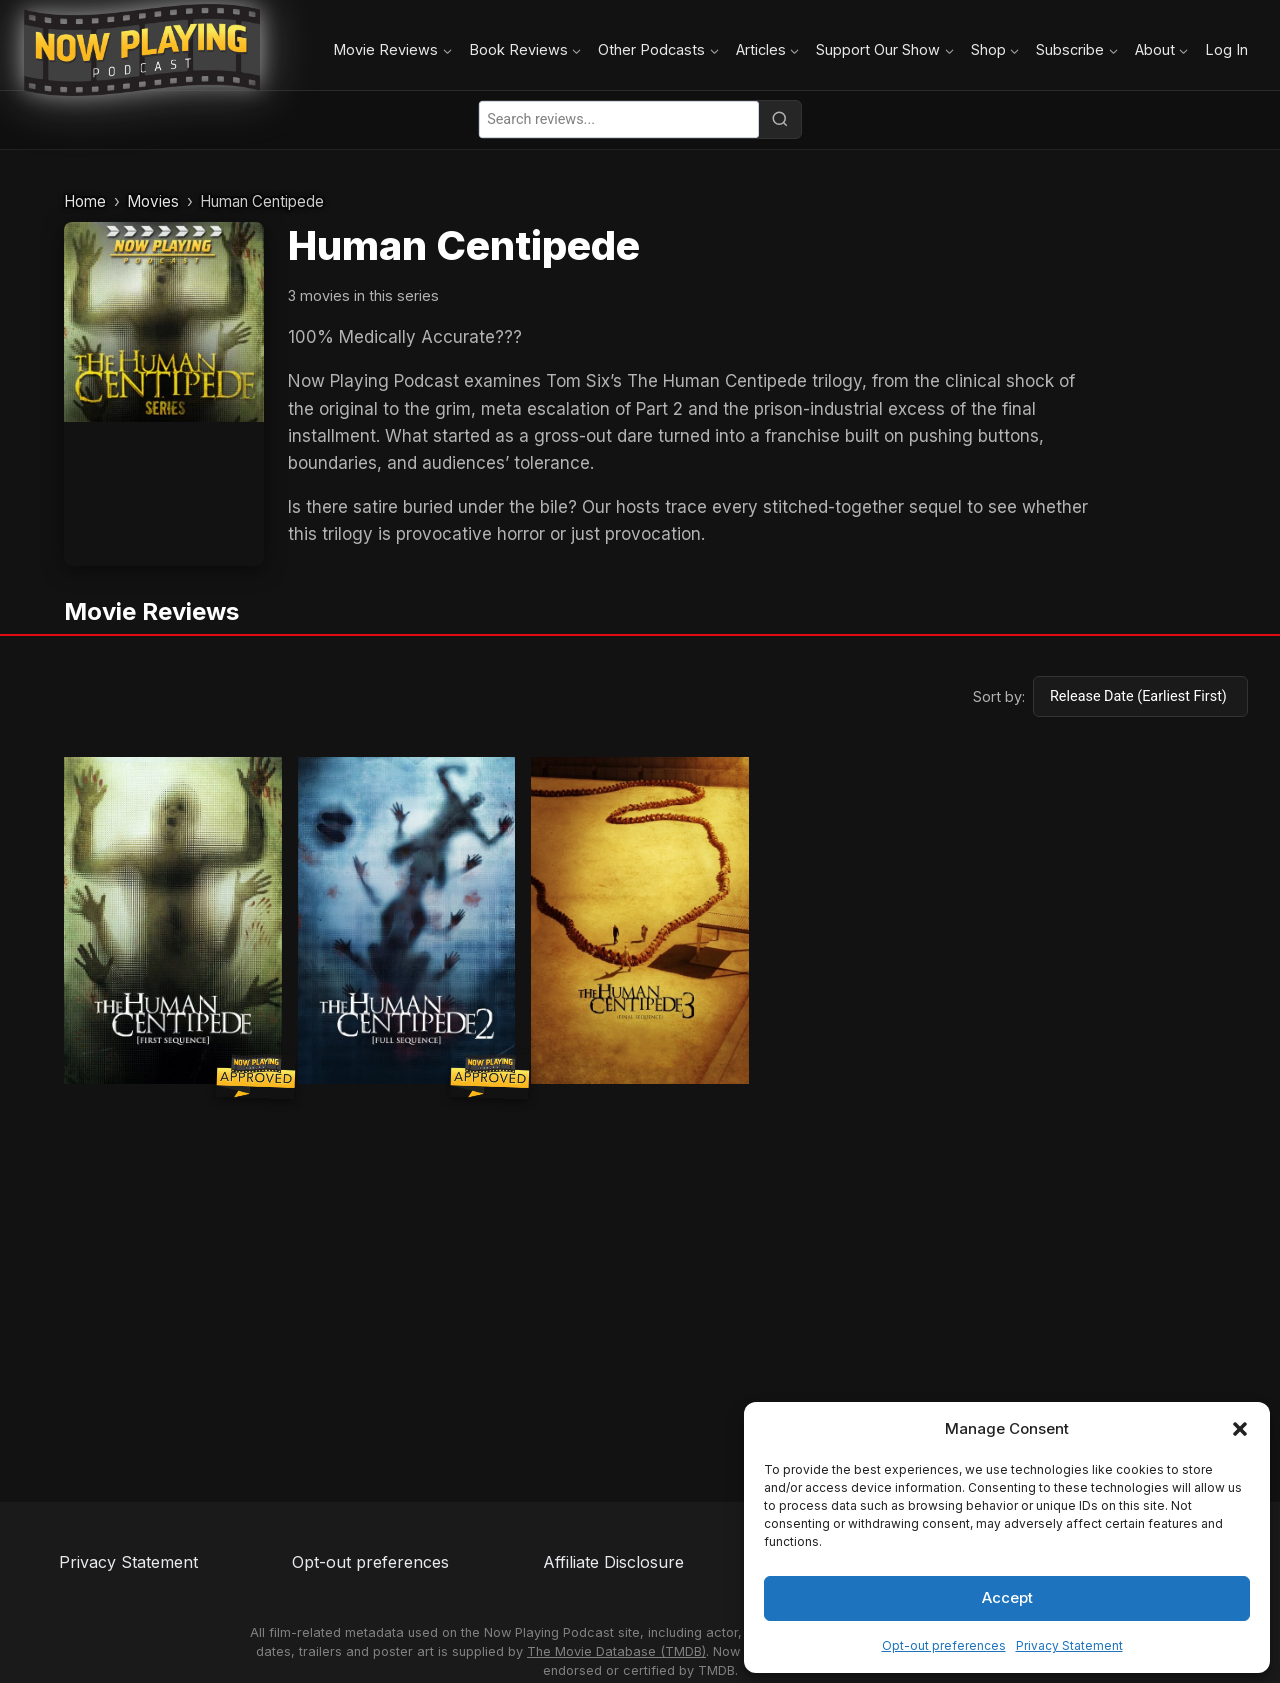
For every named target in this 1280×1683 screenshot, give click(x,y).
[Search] (780, 119)
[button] (1240, 1429)
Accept (1007, 1597)
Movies (153, 201)
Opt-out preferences (944, 1645)
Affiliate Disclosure (613, 1562)
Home (85, 201)
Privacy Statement (1069, 1645)
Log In (1226, 49)
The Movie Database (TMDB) (616, 1651)
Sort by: (999, 696)
